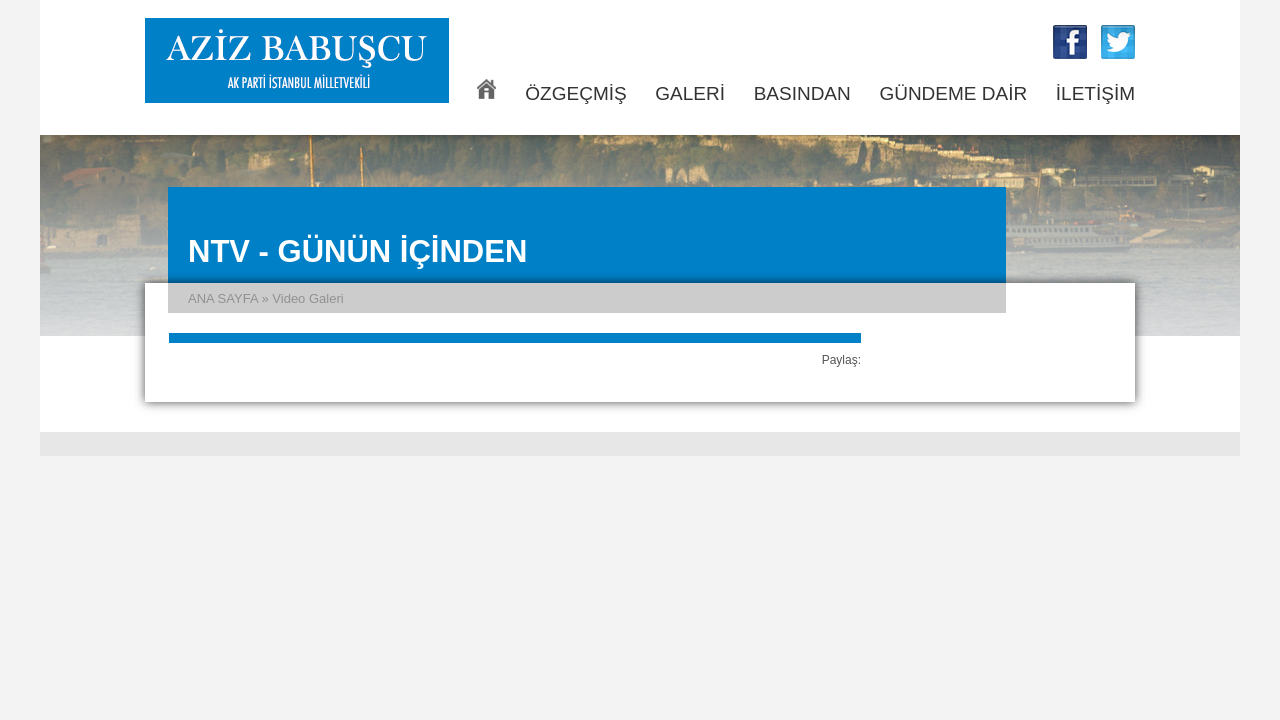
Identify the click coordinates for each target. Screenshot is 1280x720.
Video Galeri (307, 298)
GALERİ (690, 93)
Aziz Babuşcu (297, 60)
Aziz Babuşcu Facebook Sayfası (1070, 42)
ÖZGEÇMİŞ (575, 93)
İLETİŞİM (1095, 93)
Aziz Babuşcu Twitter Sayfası (1118, 42)
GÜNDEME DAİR (953, 93)
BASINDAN (802, 93)
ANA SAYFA (486, 89)
